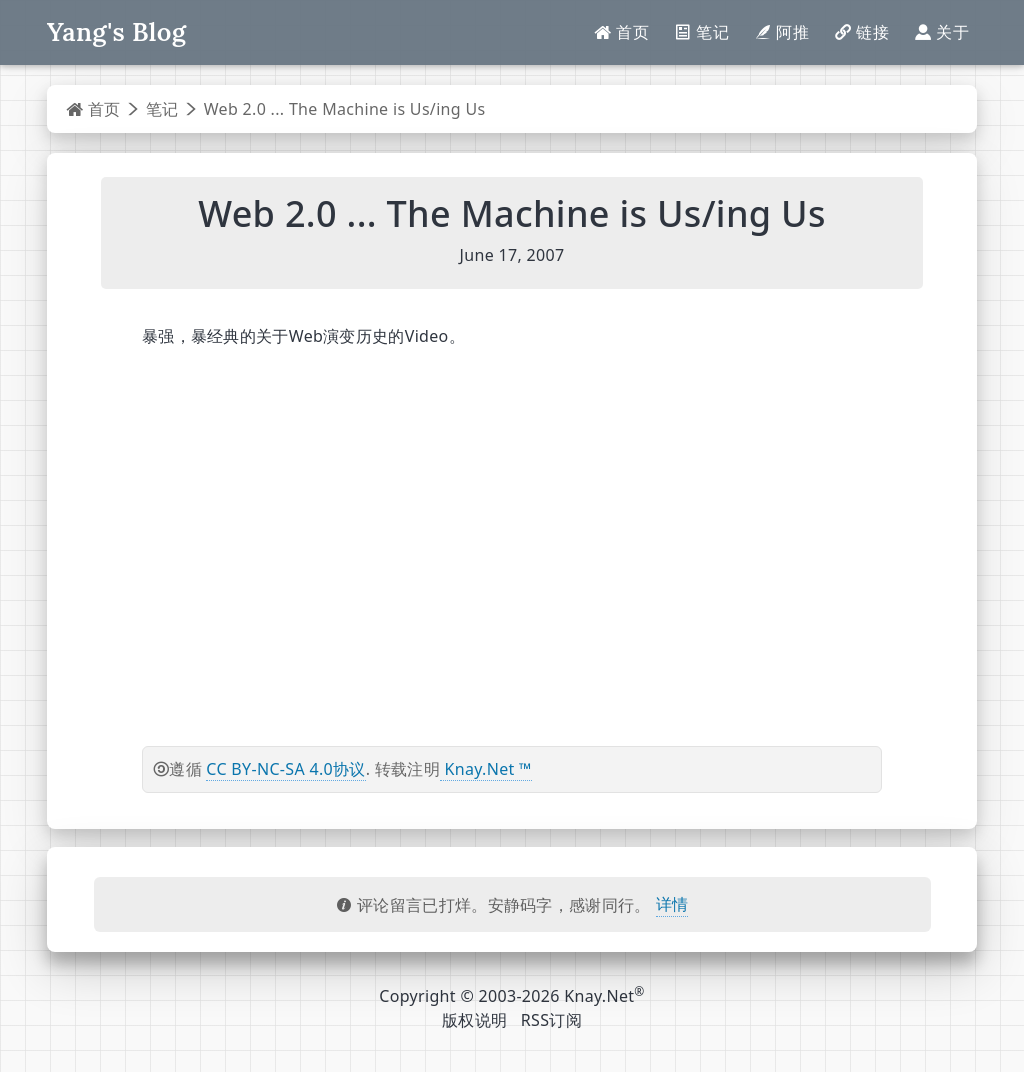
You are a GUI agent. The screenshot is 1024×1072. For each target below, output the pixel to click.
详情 (672, 904)
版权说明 (474, 1020)
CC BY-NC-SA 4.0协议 (285, 769)
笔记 (162, 109)
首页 (93, 109)
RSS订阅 (551, 1020)
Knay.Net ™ (486, 769)
